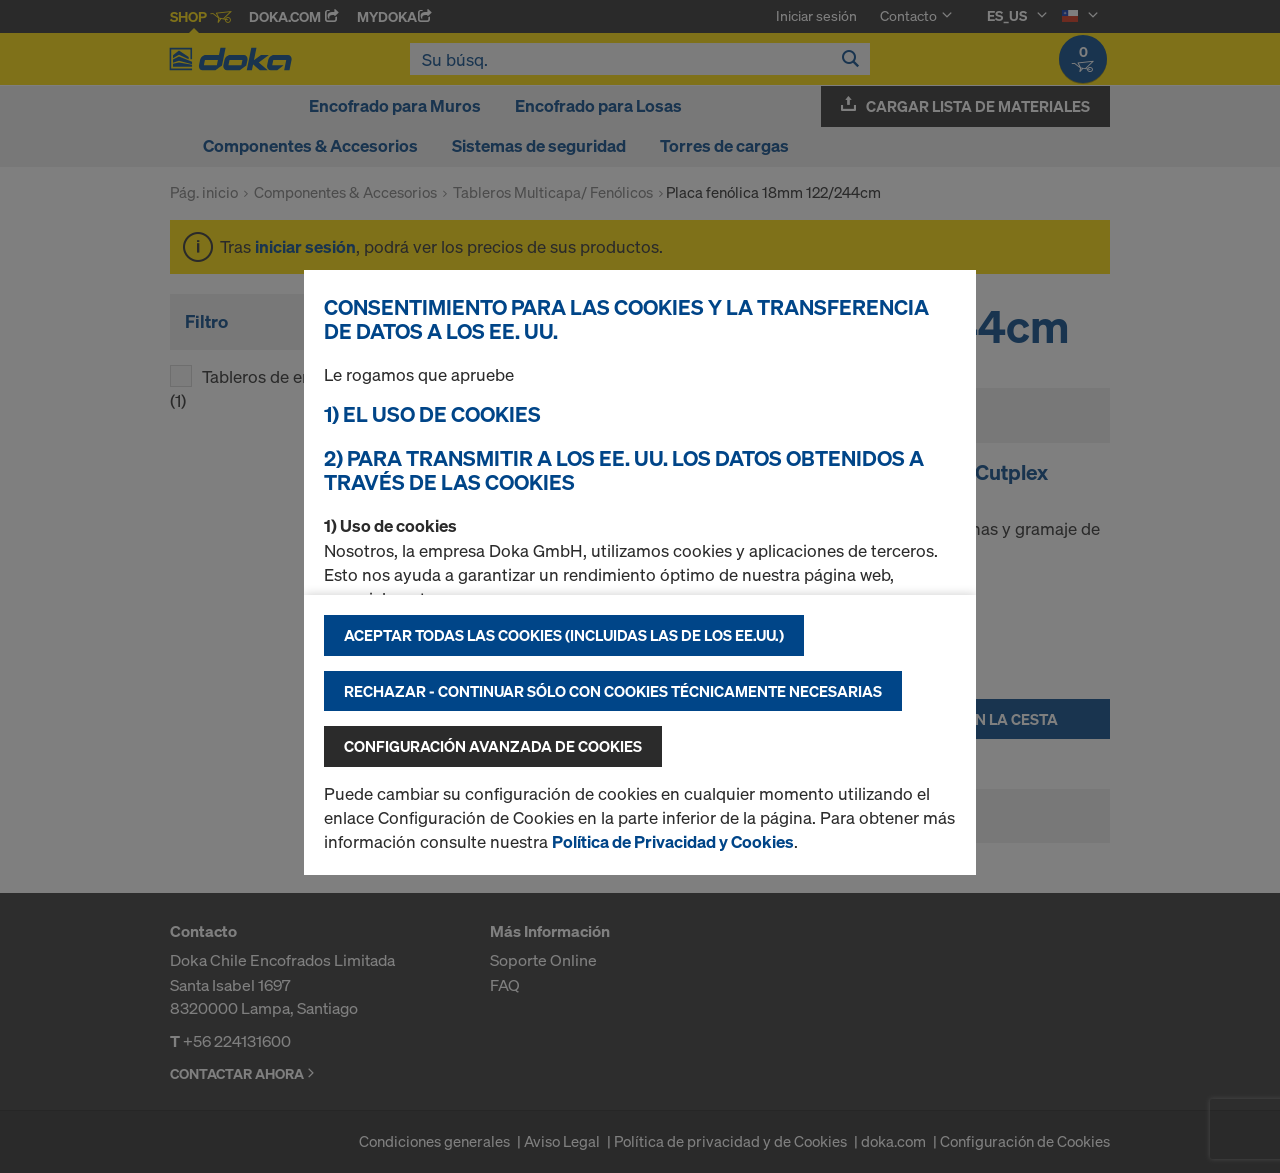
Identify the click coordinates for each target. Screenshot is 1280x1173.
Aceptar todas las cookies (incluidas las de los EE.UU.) (564, 635)
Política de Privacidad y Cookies (673, 841)
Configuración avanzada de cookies (493, 746)
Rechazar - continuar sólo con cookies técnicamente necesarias (613, 691)
